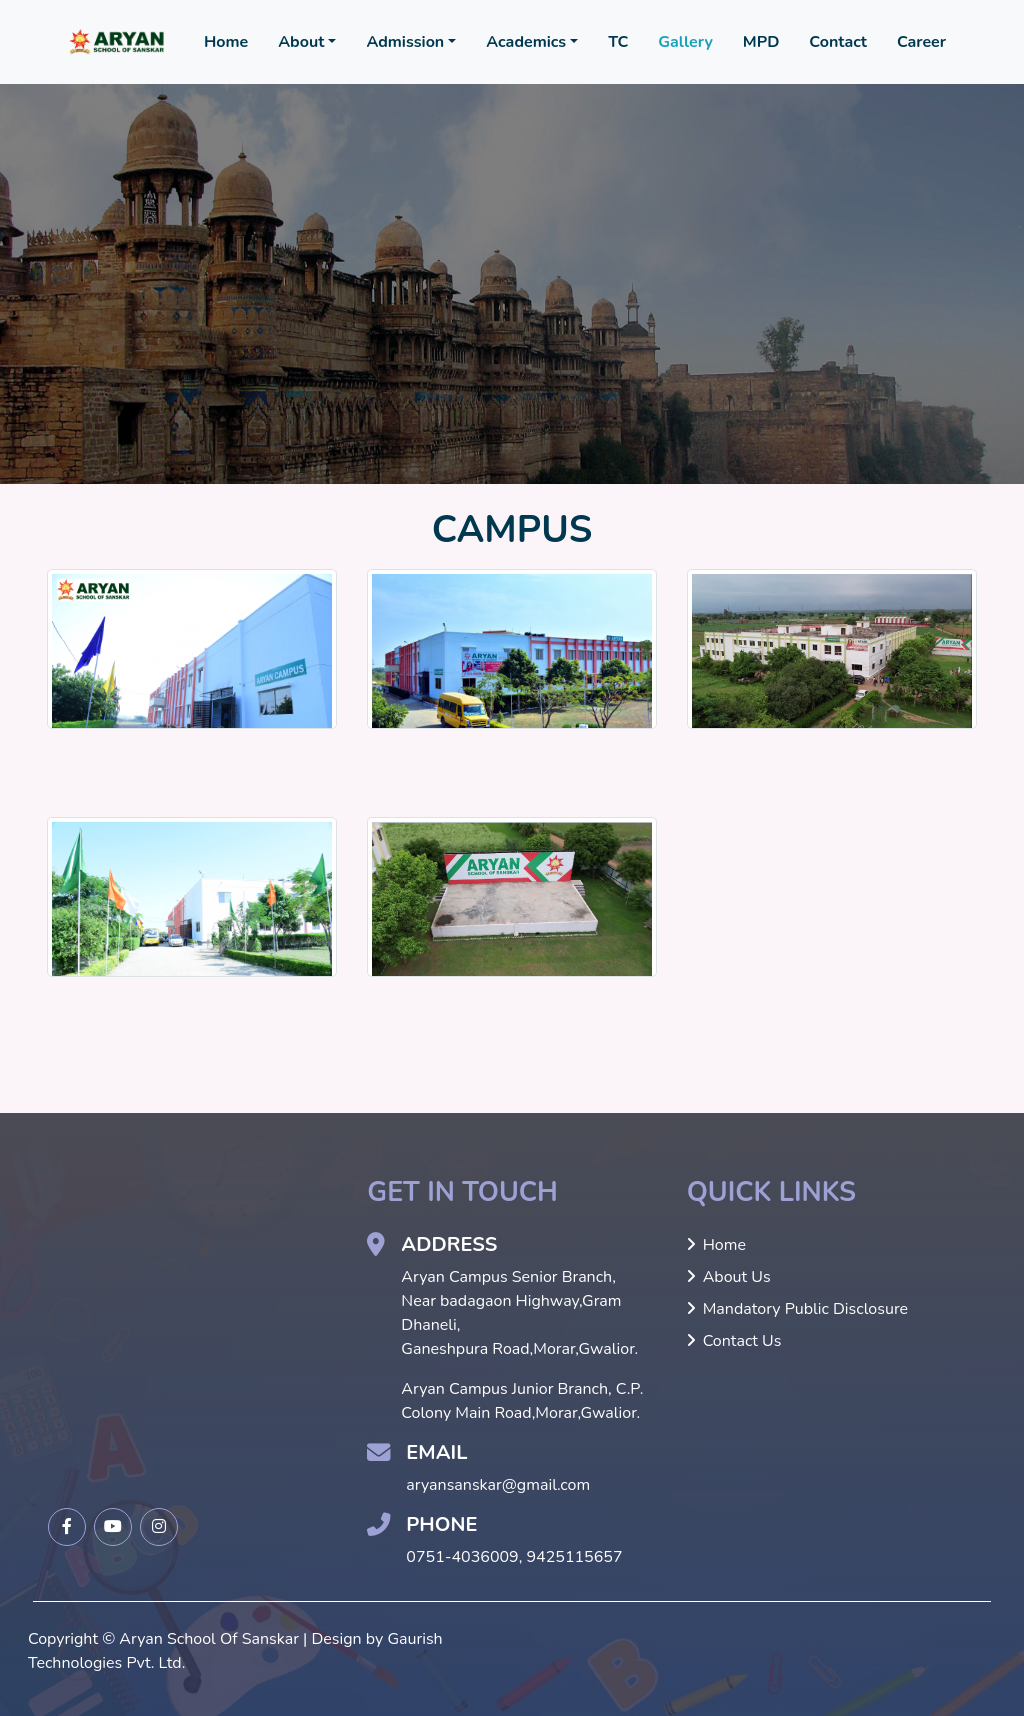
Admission (405, 42)
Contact (838, 42)
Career (921, 42)
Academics (526, 42)
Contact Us (734, 1341)
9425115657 (575, 1557)
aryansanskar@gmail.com (498, 1485)
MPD (761, 42)
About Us (729, 1277)
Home (226, 42)
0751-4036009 (462, 1557)
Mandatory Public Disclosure (797, 1309)
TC (618, 42)
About (301, 42)
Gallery (685, 42)
